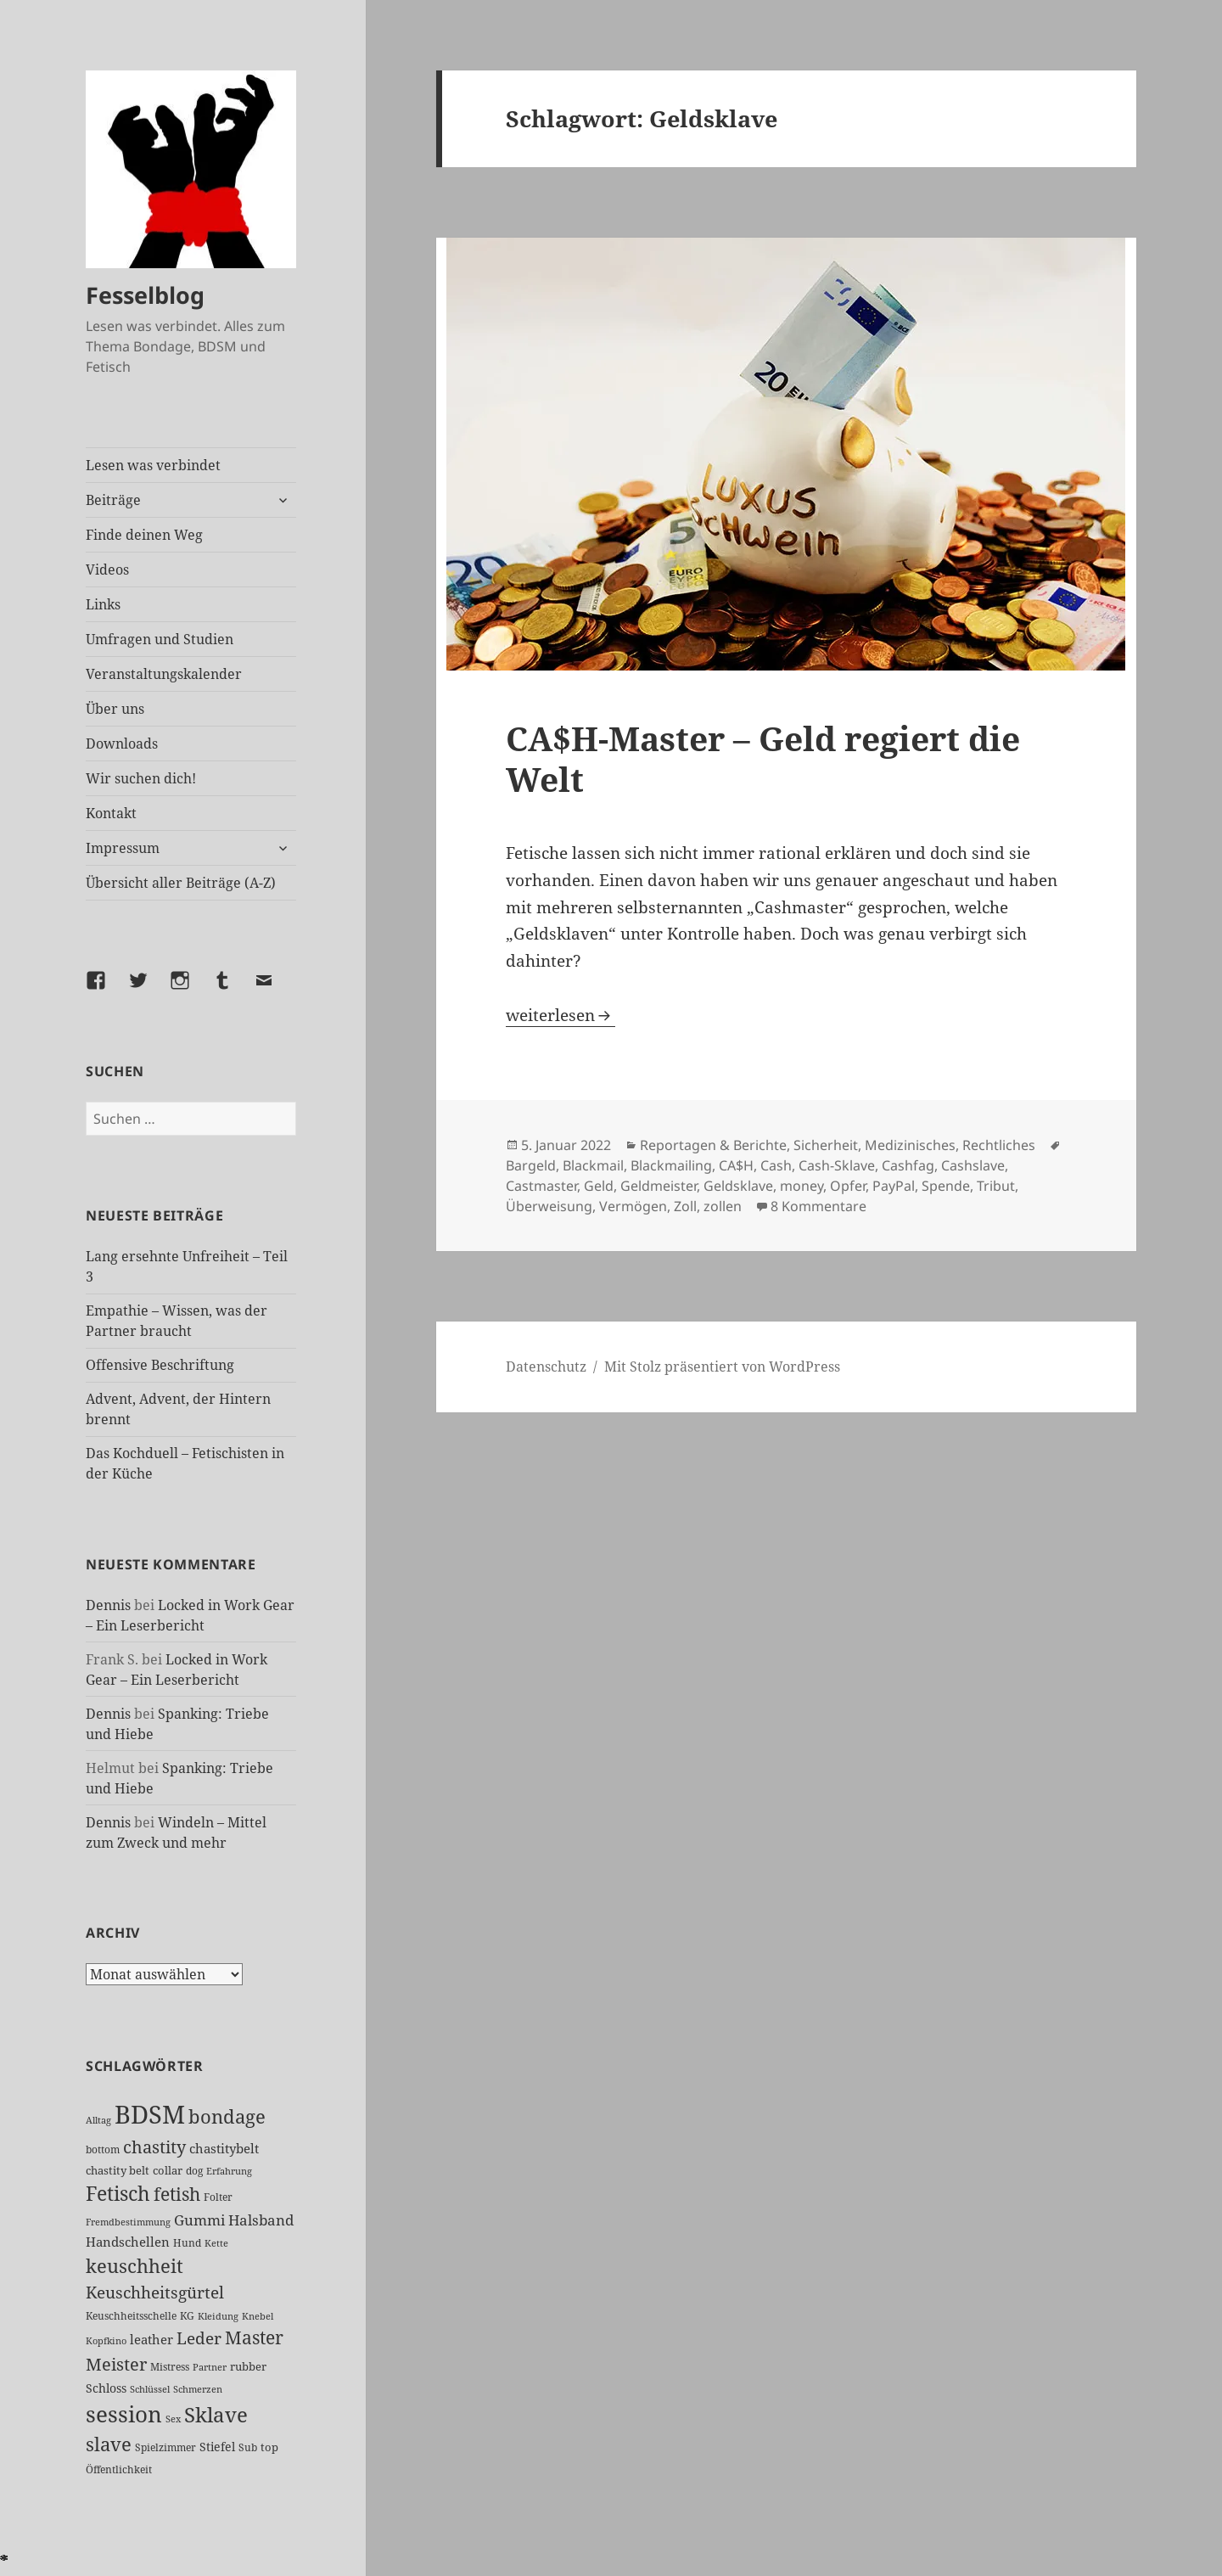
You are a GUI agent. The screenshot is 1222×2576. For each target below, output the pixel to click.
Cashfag (908, 1165)
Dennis (108, 1605)
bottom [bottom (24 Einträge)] (103, 2149)
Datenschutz (546, 1366)
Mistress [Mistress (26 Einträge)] (169, 2367)
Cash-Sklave (837, 1165)
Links (103, 604)
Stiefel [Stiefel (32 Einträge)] (217, 2447)
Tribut (996, 1185)
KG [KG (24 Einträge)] (187, 2316)
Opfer (848, 1185)
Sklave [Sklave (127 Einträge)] (216, 2414)
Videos (107, 569)
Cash (776, 1165)
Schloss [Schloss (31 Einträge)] (106, 2388)
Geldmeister (658, 1185)
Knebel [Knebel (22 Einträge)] (257, 2315)
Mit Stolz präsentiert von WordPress (722, 1366)
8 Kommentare (818, 1206)
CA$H (736, 1165)
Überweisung (549, 1206)
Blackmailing (671, 1165)
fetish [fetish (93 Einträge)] (177, 2193)
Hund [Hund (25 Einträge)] (187, 2243)
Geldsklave (738, 1185)
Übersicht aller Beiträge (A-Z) (181, 882)
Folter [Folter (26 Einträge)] (218, 2197)
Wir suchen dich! (141, 778)
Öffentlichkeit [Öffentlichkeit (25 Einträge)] (119, 2469)
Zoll (685, 1206)
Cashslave (973, 1165)
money (801, 1185)
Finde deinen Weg (144, 534)
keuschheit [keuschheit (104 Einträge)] (134, 2265)
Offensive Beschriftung (160, 1364)
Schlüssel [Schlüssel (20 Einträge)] (150, 2389)
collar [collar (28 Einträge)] (167, 2170)
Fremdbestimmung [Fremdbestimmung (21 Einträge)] (128, 2221)
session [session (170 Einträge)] (124, 2413)
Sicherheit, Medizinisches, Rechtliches (914, 1145)
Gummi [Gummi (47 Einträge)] (199, 2220)
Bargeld (531, 1165)
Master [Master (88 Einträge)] (254, 2337)
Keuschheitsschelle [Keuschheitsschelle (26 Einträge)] (131, 2316)
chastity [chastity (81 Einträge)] (154, 2146)
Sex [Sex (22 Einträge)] (173, 2418)
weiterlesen (560, 1015)
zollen (722, 1206)
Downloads (122, 743)
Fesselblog (145, 295)
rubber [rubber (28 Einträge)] (248, 2366)
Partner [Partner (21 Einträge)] (210, 2366)
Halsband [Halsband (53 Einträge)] (261, 2219)
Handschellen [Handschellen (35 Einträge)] (128, 2241)
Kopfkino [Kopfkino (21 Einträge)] (106, 2340)
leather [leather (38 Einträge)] (151, 2339)
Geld (599, 1185)
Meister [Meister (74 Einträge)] (116, 2364)
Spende (946, 1185)
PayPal (893, 1185)
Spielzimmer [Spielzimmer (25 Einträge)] (165, 2447)
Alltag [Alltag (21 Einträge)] (98, 2119)
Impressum (123, 848)
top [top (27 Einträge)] (269, 2447)
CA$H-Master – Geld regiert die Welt (763, 758)
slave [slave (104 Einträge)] (109, 2443)
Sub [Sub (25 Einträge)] (247, 2447)
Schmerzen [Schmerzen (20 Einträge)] (197, 2389)
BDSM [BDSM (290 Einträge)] (150, 2114)
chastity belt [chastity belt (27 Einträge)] (117, 2170)
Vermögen (633, 1206)
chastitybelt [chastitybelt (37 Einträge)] (224, 2148)
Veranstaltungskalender (164, 674)
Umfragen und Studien (159, 639)
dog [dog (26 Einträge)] (194, 2171)
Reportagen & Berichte (713, 1145)
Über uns (115, 708)
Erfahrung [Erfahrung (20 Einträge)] (229, 2171)
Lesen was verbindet (153, 465)
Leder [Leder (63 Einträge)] (199, 2338)
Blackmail (593, 1165)
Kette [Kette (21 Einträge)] (216, 2242)
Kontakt (111, 813)
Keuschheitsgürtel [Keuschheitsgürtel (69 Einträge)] (155, 2292)
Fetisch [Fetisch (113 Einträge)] (118, 2193)
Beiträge (113, 500)
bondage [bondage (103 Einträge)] (227, 2116)
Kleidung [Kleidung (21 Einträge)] (218, 2315)
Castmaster (541, 1185)
